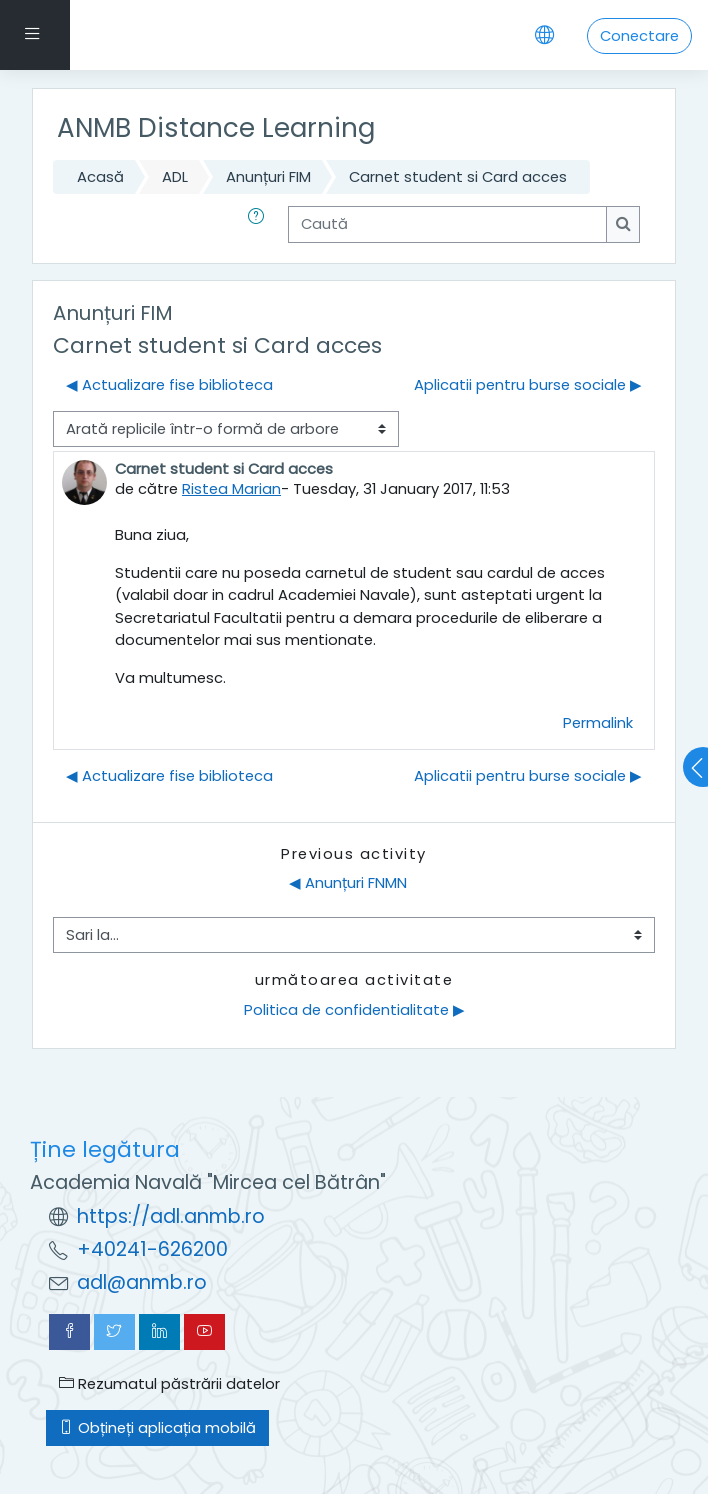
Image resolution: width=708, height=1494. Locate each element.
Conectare (639, 35)
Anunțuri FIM (268, 176)
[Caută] (447, 224)
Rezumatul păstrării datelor (169, 1383)
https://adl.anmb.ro (171, 1216)
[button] (260, 224)
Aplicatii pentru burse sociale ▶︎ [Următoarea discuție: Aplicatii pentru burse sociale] (528, 384)
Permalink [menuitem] (598, 722)
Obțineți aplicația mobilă (157, 1427)
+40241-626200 (152, 1249)
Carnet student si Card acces (458, 176)
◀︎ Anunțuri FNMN (348, 882)
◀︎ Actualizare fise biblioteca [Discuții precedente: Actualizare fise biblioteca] (169, 384)
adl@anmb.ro (142, 1282)
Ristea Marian (231, 488)
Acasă (100, 176)
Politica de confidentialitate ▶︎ (354, 1009)
